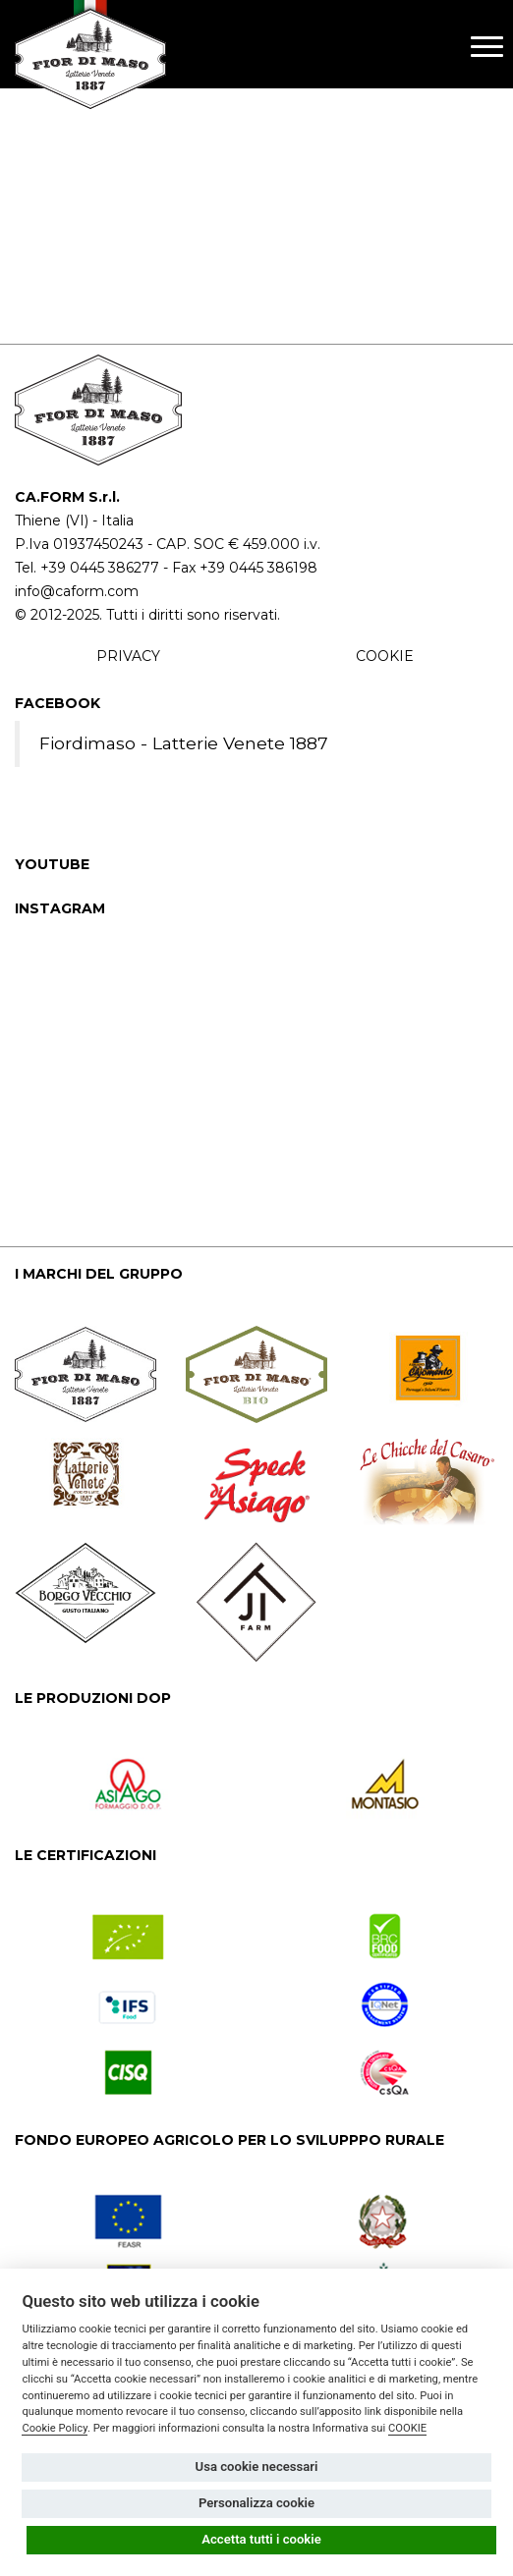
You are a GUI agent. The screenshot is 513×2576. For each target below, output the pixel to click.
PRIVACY (128, 656)
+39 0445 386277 (99, 567)
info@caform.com (77, 591)
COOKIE (385, 656)
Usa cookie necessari (257, 2466)
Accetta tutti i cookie (261, 2539)
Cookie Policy (54, 2428)
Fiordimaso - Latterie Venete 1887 (183, 743)
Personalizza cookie (256, 2502)
